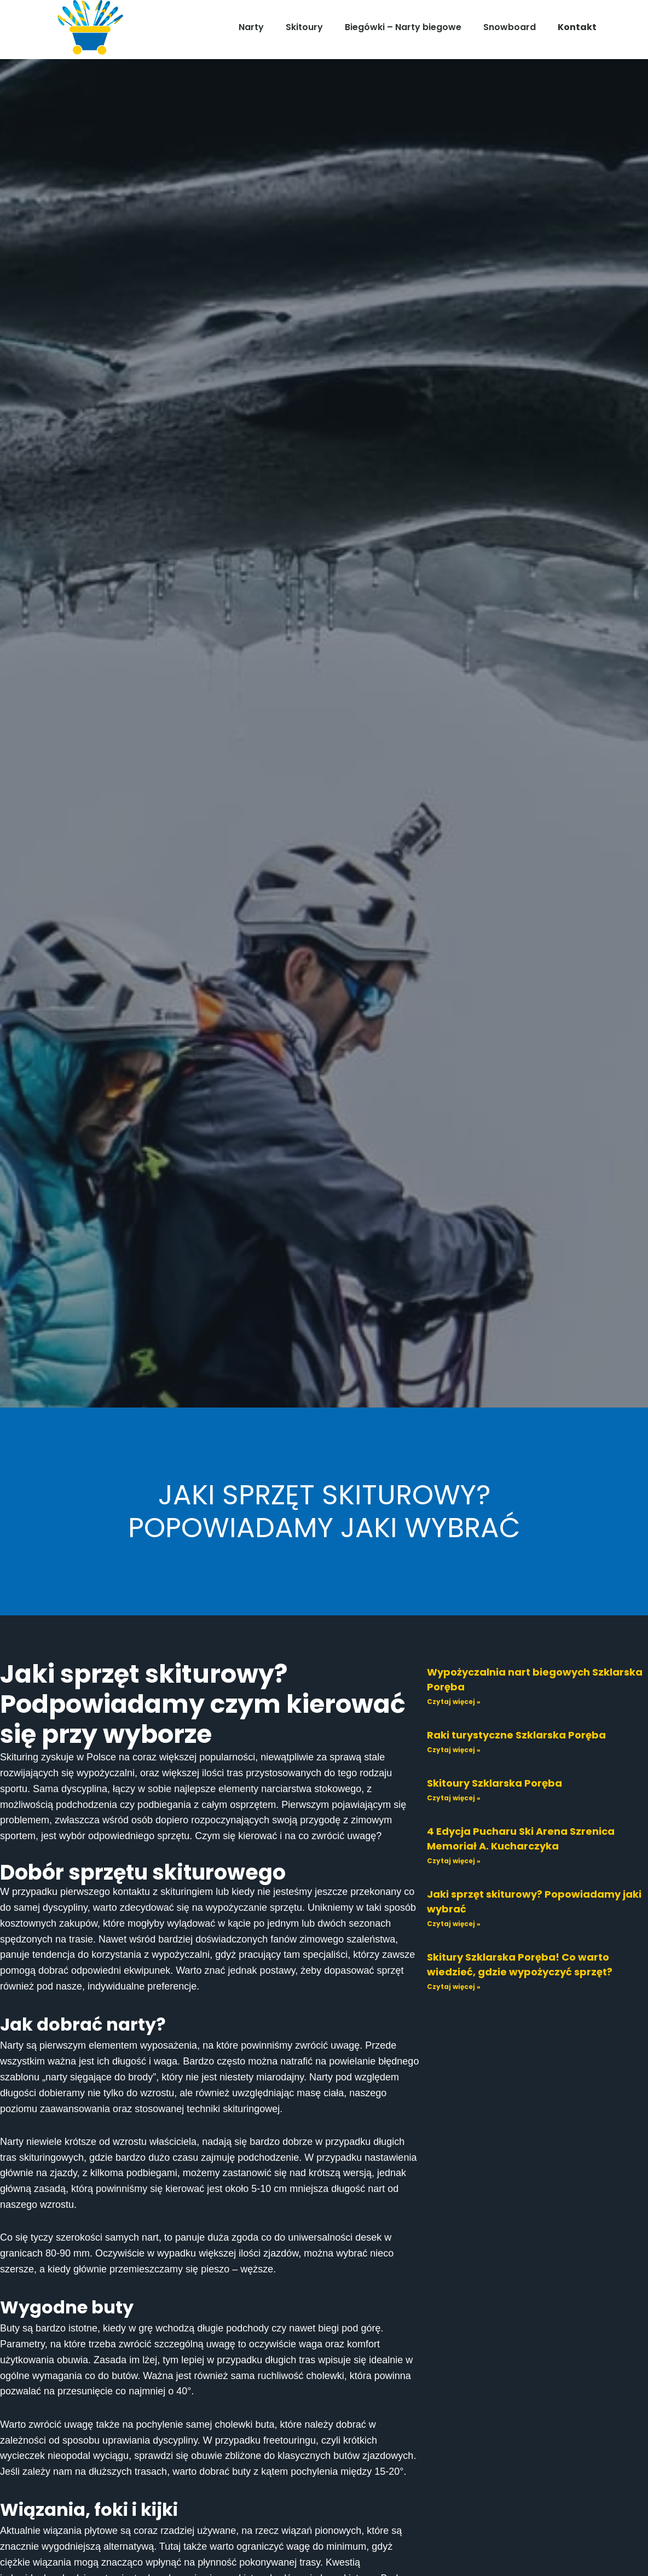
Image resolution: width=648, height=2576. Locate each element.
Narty (251, 27)
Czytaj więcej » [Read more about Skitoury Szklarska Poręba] (454, 1797)
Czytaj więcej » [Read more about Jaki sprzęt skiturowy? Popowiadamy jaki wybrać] (454, 1923)
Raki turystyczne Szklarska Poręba (516, 1735)
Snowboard (509, 27)
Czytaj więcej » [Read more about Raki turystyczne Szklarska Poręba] (454, 1749)
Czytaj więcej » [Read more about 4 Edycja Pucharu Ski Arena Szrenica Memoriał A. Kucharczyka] (454, 1860)
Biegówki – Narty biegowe (403, 27)
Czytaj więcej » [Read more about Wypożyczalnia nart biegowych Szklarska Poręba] (454, 1701)
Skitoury (304, 27)
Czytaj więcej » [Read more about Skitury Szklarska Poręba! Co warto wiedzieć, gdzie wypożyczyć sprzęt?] (454, 1986)
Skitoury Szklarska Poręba (494, 1783)
